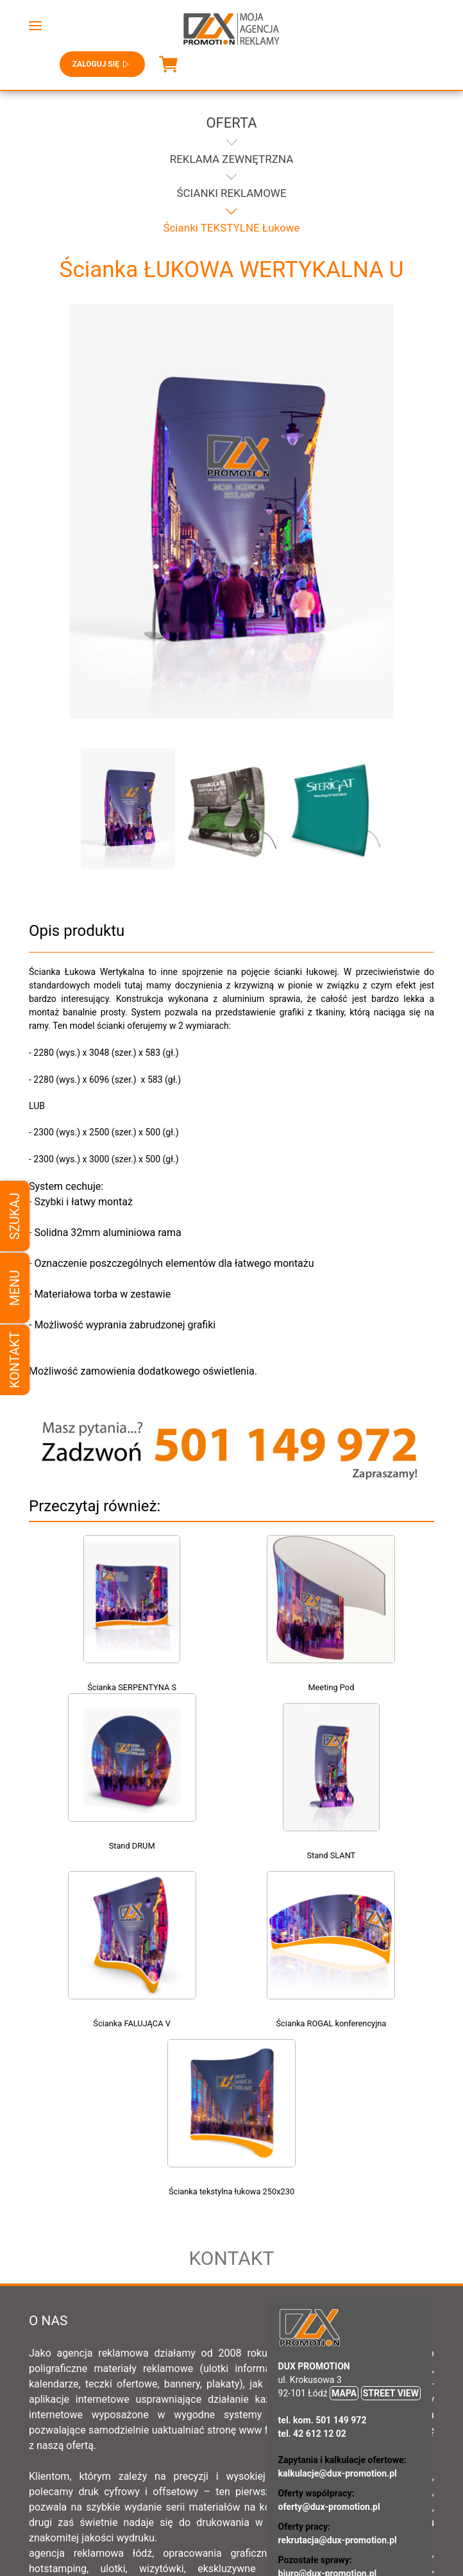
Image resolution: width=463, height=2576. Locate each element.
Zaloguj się (102, 64)
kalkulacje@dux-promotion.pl (337, 2305)
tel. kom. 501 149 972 (322, 2252)
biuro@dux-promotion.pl (327, 2405)
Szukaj (14, 1215)
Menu (14, 1288)
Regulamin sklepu (165, 2488)
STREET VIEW (391, 2225)
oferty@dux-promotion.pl (329, 2339)
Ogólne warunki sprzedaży (278, 2488)
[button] (35, 25)
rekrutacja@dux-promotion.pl (337, 2372)
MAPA (344, 2225)
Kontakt (14, 1360)
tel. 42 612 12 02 (312, 2265)
